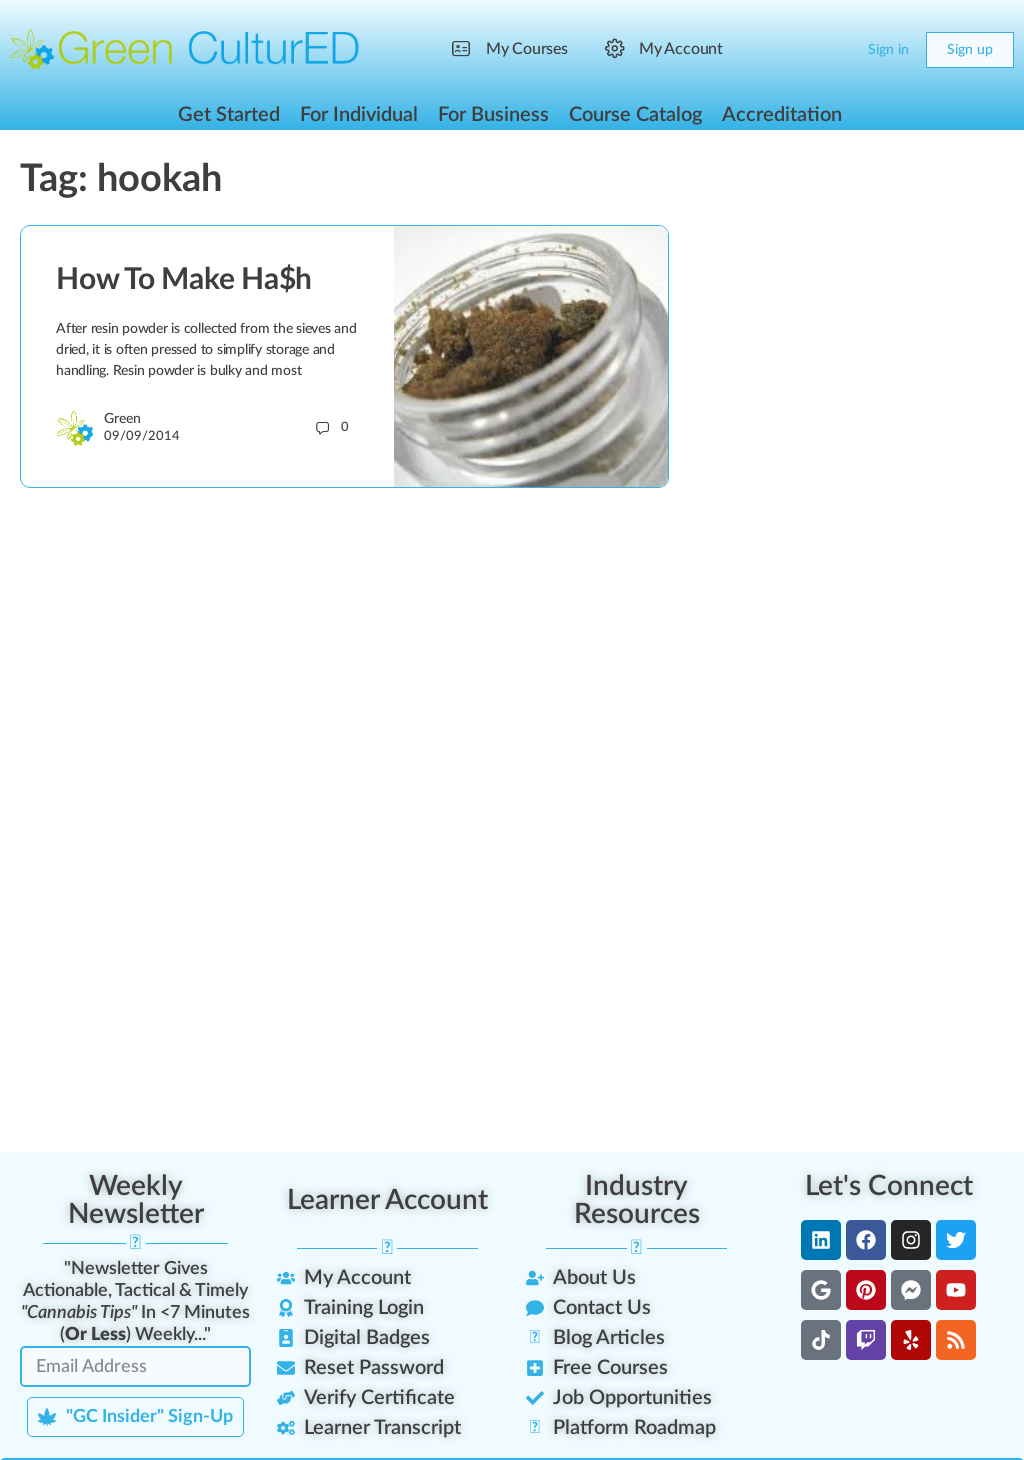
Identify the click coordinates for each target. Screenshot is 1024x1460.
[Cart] (836, 50)
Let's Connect (889, 1186)
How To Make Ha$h (184, 280)
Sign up (970, 50)
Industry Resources (637, 1200)
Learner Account (387, 1200)
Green (122, 419)
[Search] (796, 50)
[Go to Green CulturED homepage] (185, 49)
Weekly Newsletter (136, 1200)
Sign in (888, 50)
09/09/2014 (142, 436)
